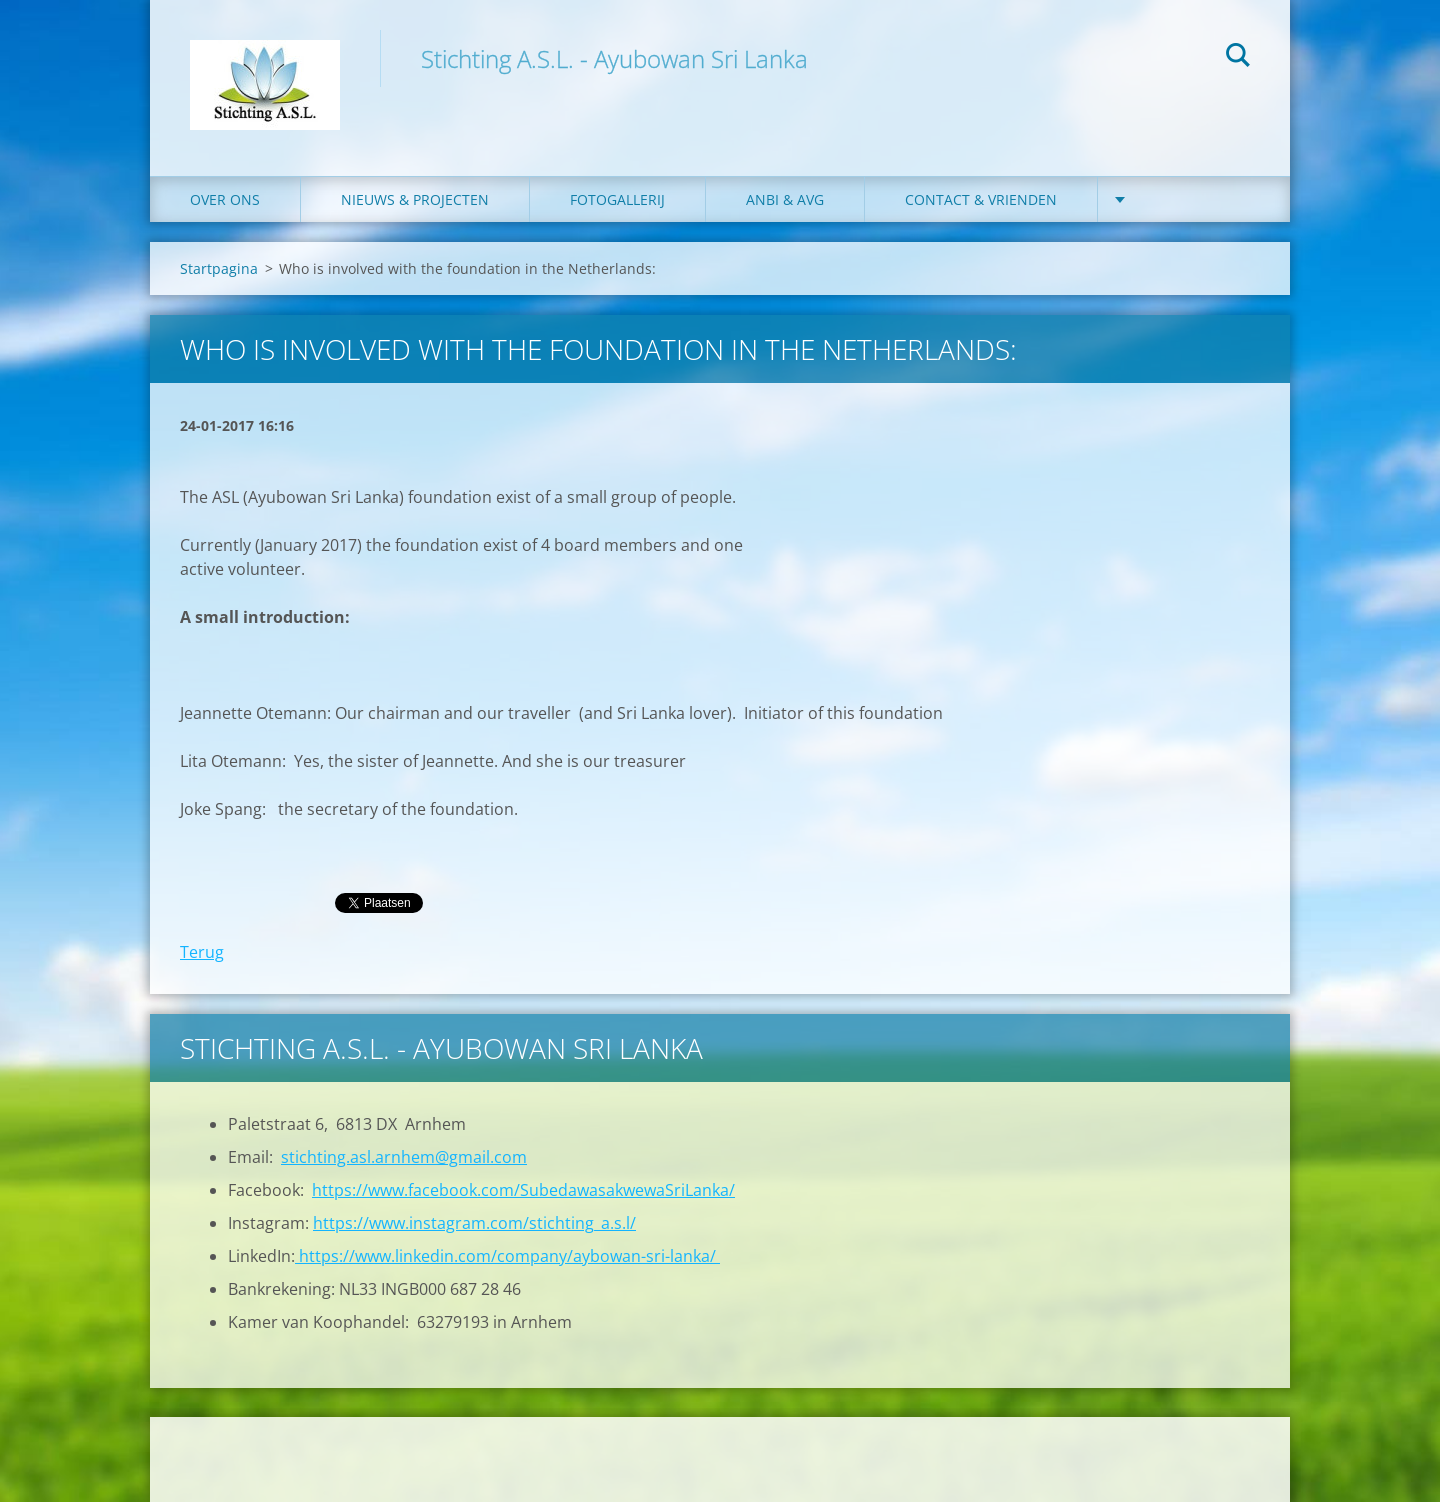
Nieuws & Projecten (415, 199)
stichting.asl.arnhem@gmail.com (404, 1157)
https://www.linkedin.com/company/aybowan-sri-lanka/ (507, 1256)
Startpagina (219, 268)
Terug (202, 952)
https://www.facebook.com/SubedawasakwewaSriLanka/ (523, 1190)
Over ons (225, 199)
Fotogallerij (617, 199)
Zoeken (1238, 58)
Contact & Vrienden (981, 199)
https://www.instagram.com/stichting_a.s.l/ (474, 1223)
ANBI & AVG (785, 199)
